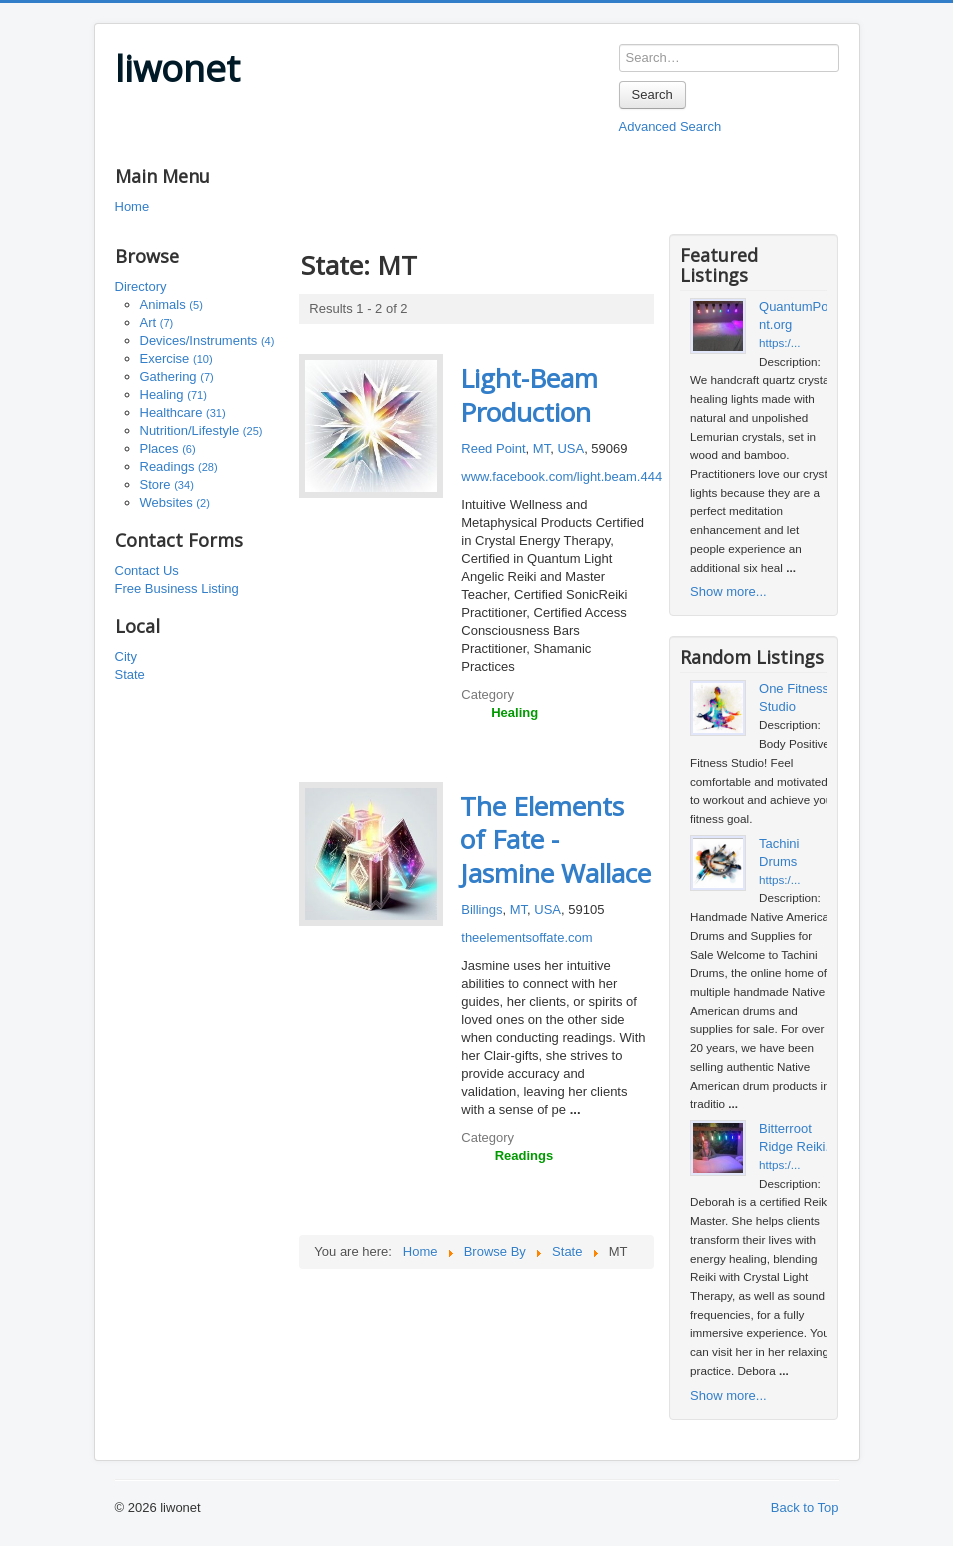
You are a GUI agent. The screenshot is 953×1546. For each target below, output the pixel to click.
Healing (173, 394)
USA (570, 448)
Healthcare (183, 412)
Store (167, 484)
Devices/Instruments (207, 340)
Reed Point (493, 448)
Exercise (176, 358)
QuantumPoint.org (795, 315)
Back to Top (805, 1507)
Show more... (728, 591)
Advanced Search (670, 126)
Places (168, 448)
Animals (171, 304)
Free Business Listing (177, 588)
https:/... (780, 342)
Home (132, 206)
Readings (179, 466)
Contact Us (147, 570)
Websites (175, 502)
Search (652, 94)
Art (157, 322)
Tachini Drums (779, 852)
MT (541, 448)
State (130, 674)
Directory (141, 286)
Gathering (177, 376)
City (126, 656)
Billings (481, 909)
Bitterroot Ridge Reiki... (797, 1137)
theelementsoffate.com (526, 937)
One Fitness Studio (794, 697)
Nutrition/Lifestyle (201, 430)
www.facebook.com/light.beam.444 (561, 476)
